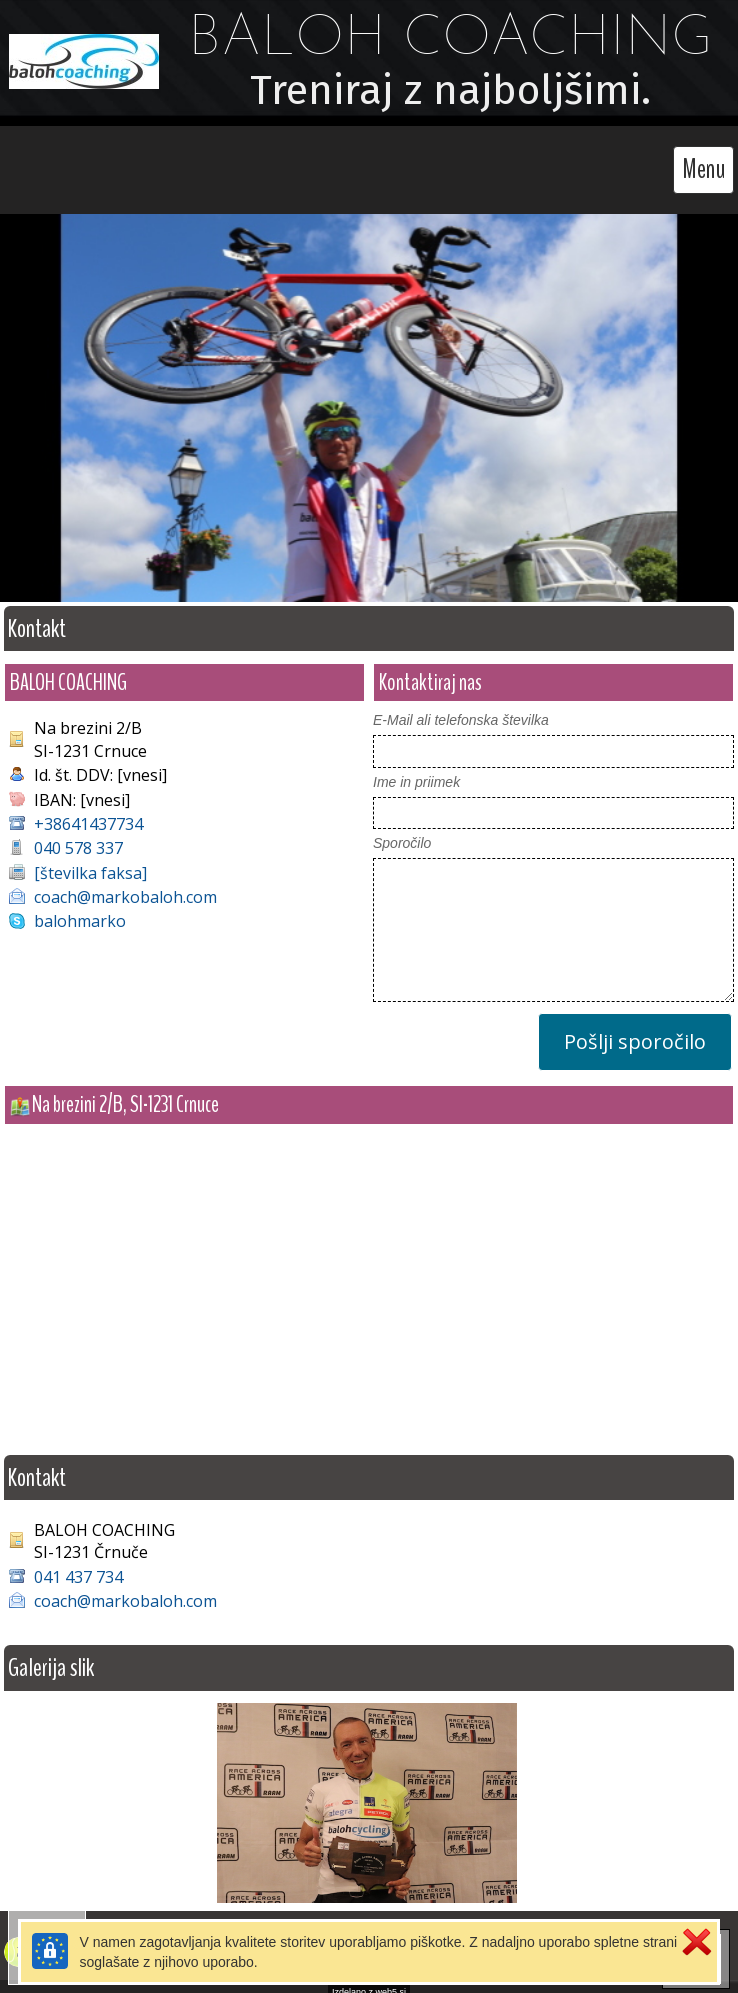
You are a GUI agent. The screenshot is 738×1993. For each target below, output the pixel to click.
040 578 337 (78, 838)
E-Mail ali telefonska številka (461, 710)
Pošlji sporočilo (635, 1031)
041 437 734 (78, 1567)
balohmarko (80, 911)
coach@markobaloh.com (125, 887)
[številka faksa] (90, 863)
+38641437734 (88, 814)
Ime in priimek (416, 772)
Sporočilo (402, 833)
